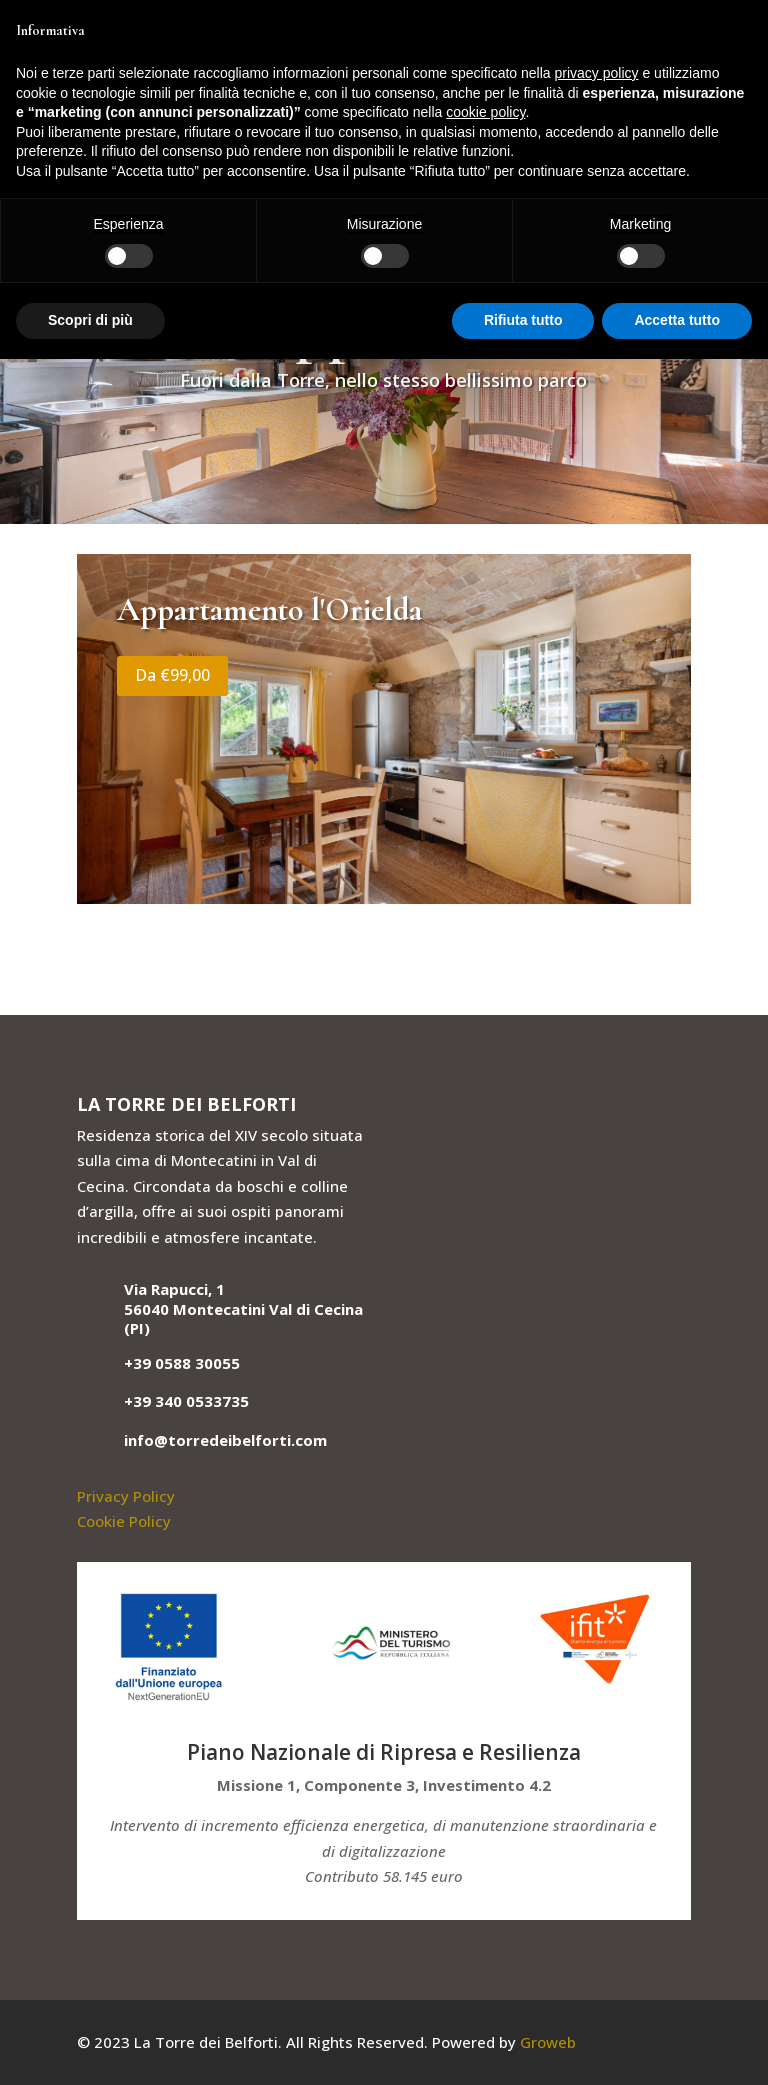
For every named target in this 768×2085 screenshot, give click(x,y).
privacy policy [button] (597, 73)
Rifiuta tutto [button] (523, 320)
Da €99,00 (172, 675)
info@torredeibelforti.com (225, 1440)
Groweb (548, 2042)
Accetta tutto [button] (677, 320)
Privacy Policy (126, 1496)
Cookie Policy (124, 1521)
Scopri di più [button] (90, 320)
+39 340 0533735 (186, 1401)
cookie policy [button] (485, 112)
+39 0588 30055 (182, 1363)
